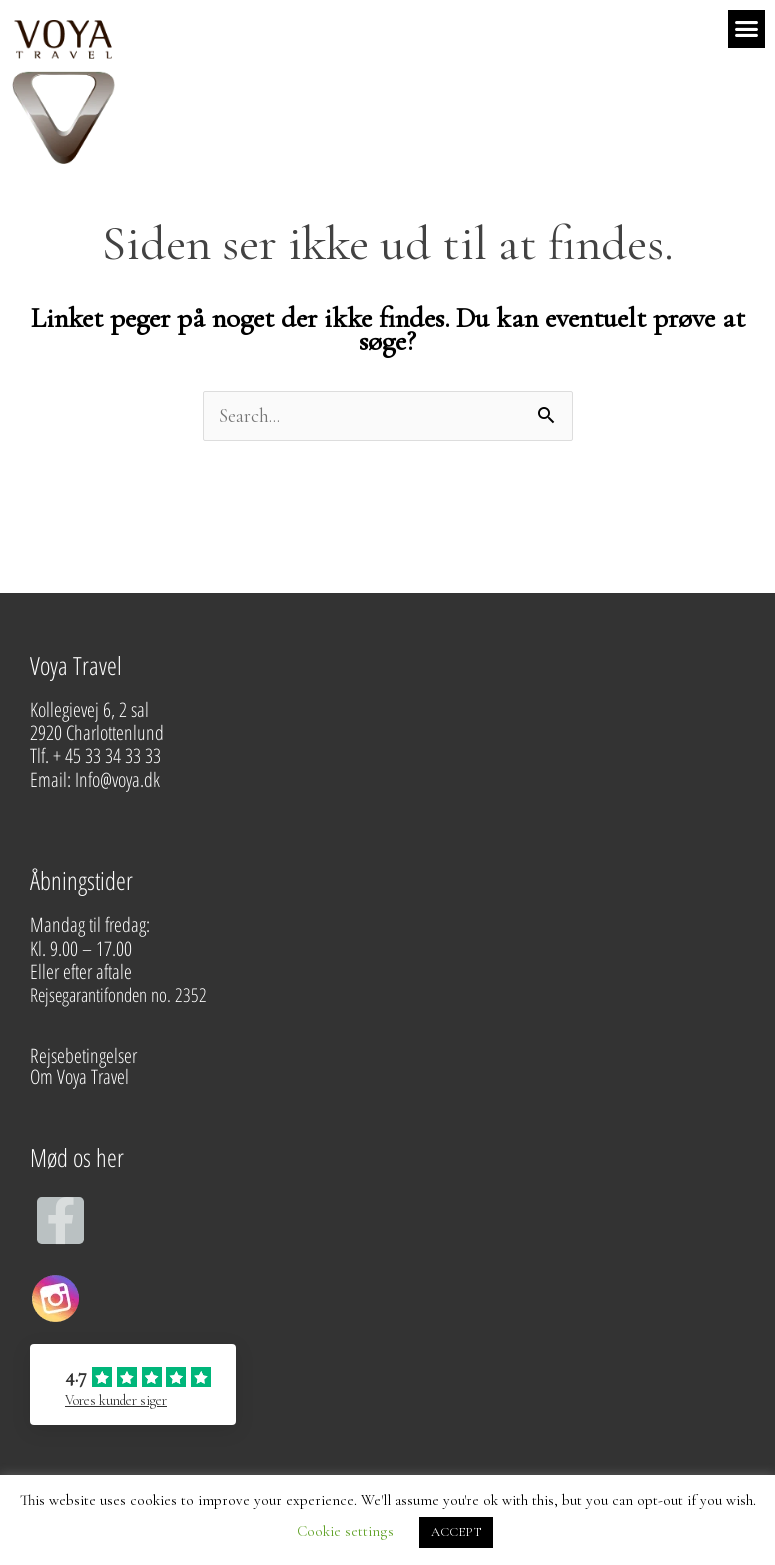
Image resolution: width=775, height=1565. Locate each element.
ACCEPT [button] (456, 1532)
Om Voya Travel (81, 1076)
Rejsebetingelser (83, 1055)
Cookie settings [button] (345, 1531)
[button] (747, 29)
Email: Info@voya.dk (97, 779)
